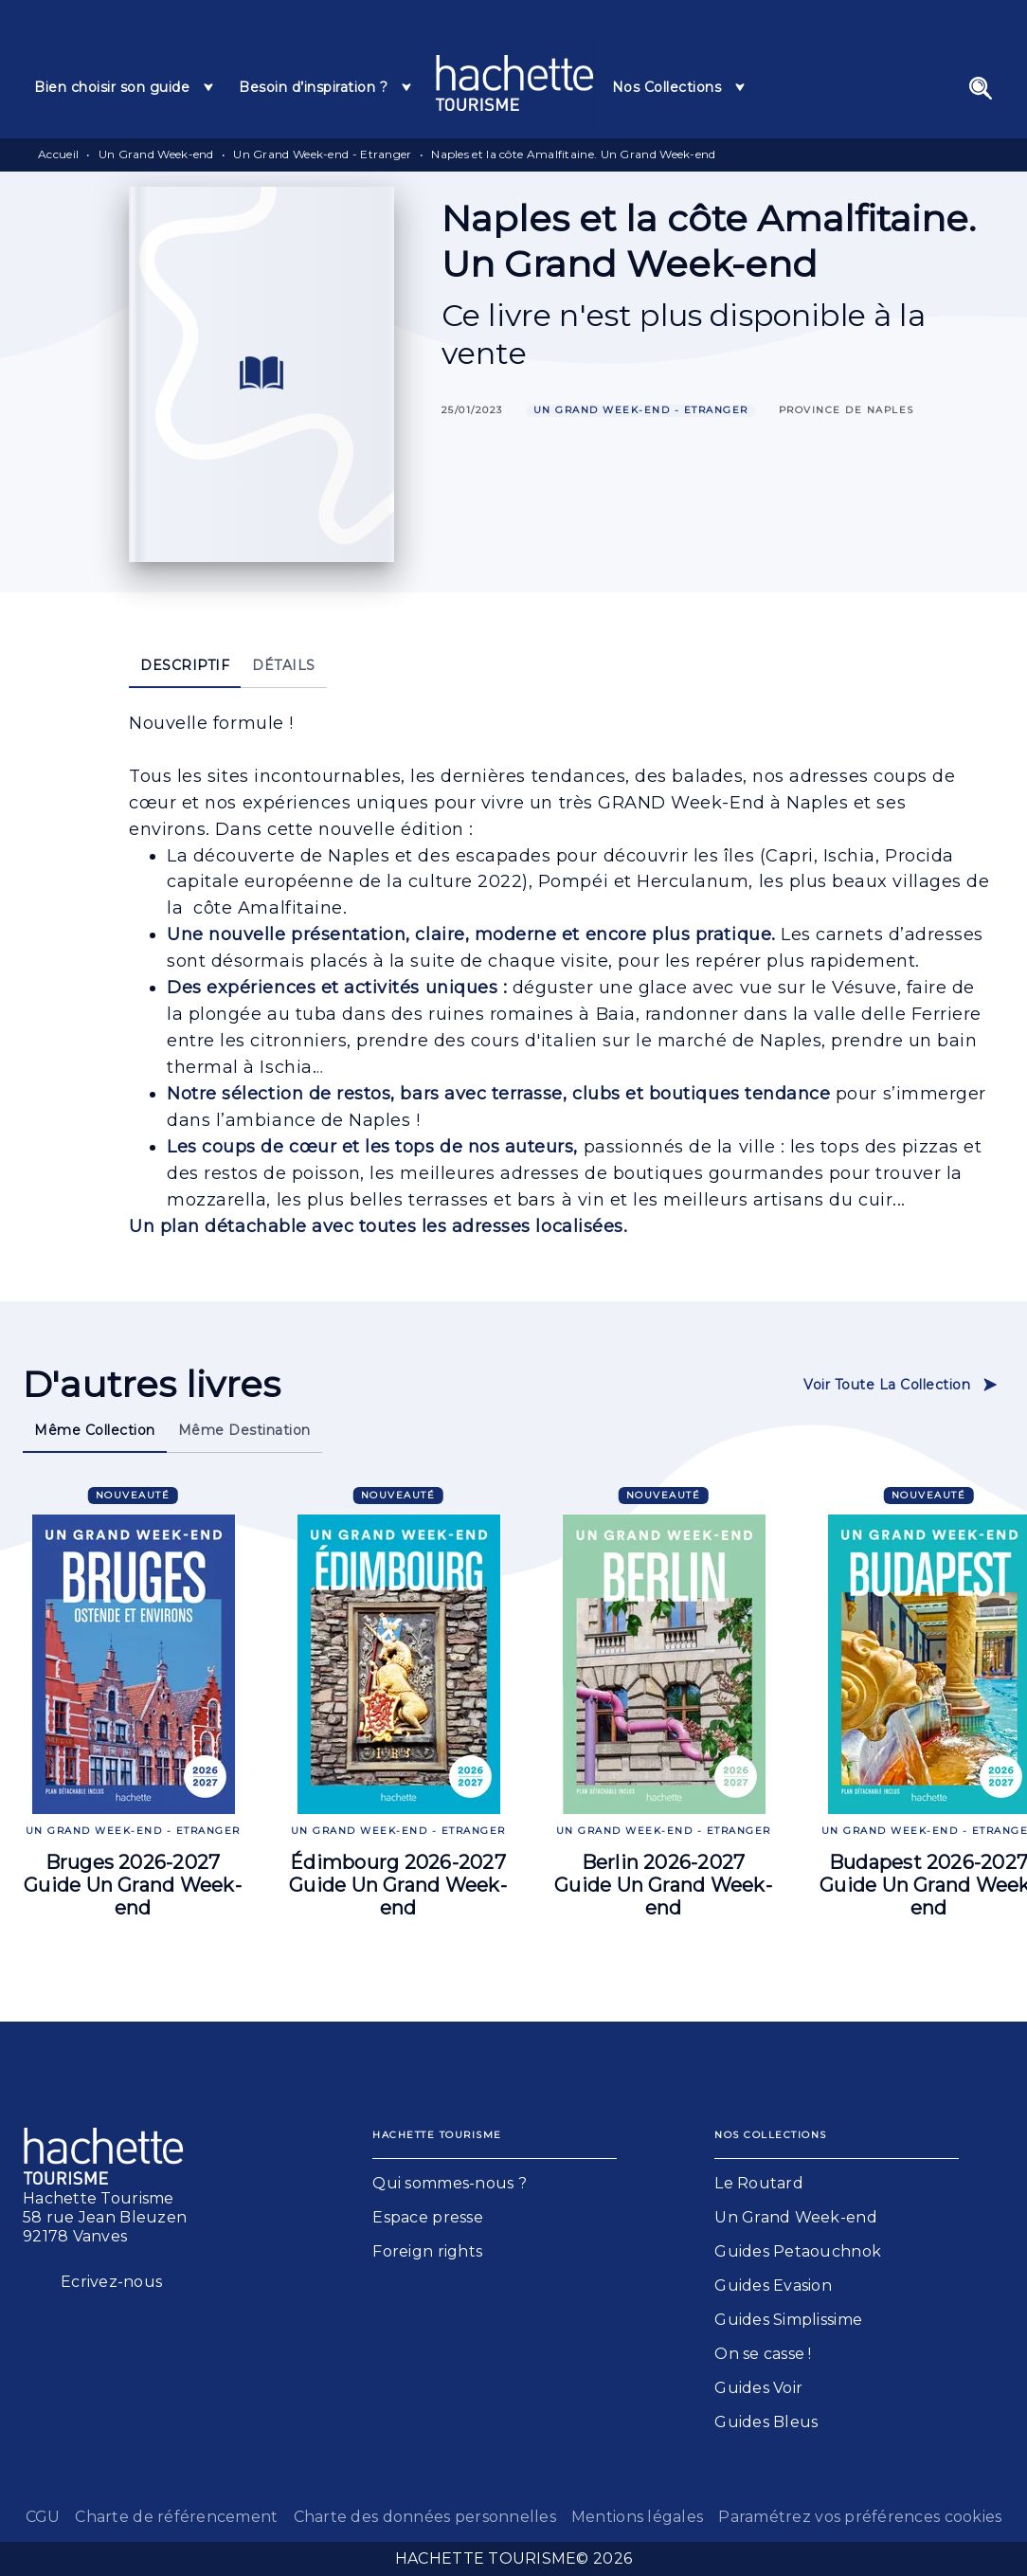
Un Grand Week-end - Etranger (322, 154)
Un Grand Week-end (156, 154)
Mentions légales (637, 2517)
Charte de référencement (176, 2517)
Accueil (58, 154)
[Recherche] (980, 88)
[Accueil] (514, 83)
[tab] (125, 87)
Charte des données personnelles (425, 2517)
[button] (641, 411)
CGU (43, 2517)
